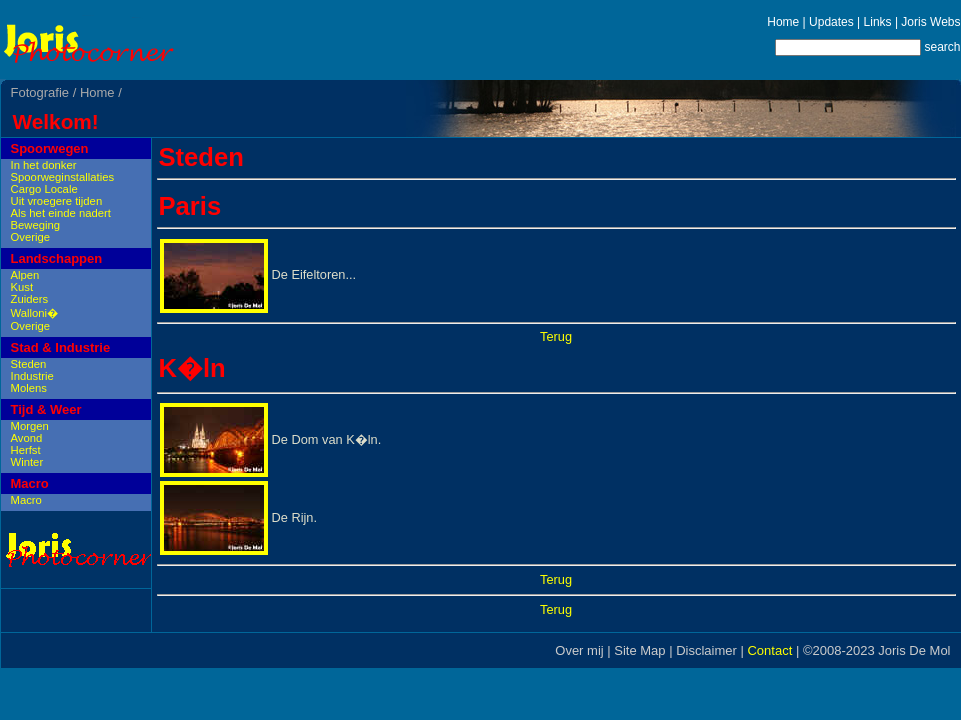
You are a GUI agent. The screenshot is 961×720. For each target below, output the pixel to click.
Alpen (25, 275)
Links (878, 22)
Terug (556, 336)
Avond (27, 438)
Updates (831, 22)
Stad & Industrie (61, 347)
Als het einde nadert (61, 213)
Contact (769, 650)
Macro (30, 483)
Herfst (26, 450)
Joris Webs (930, 22)
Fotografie (40, 92)
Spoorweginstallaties (63, 177)
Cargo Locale (44, 189)
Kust (22, 287)
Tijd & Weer (46, 409)
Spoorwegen (50, 148)
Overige (31, 237)
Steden (29, 364)
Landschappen (57, 258)
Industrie (32, 376)
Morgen (30, 426)
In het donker (44, 165)
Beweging (36, 225)
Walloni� (35, 313)
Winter (27, 462)
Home (783, 22)
